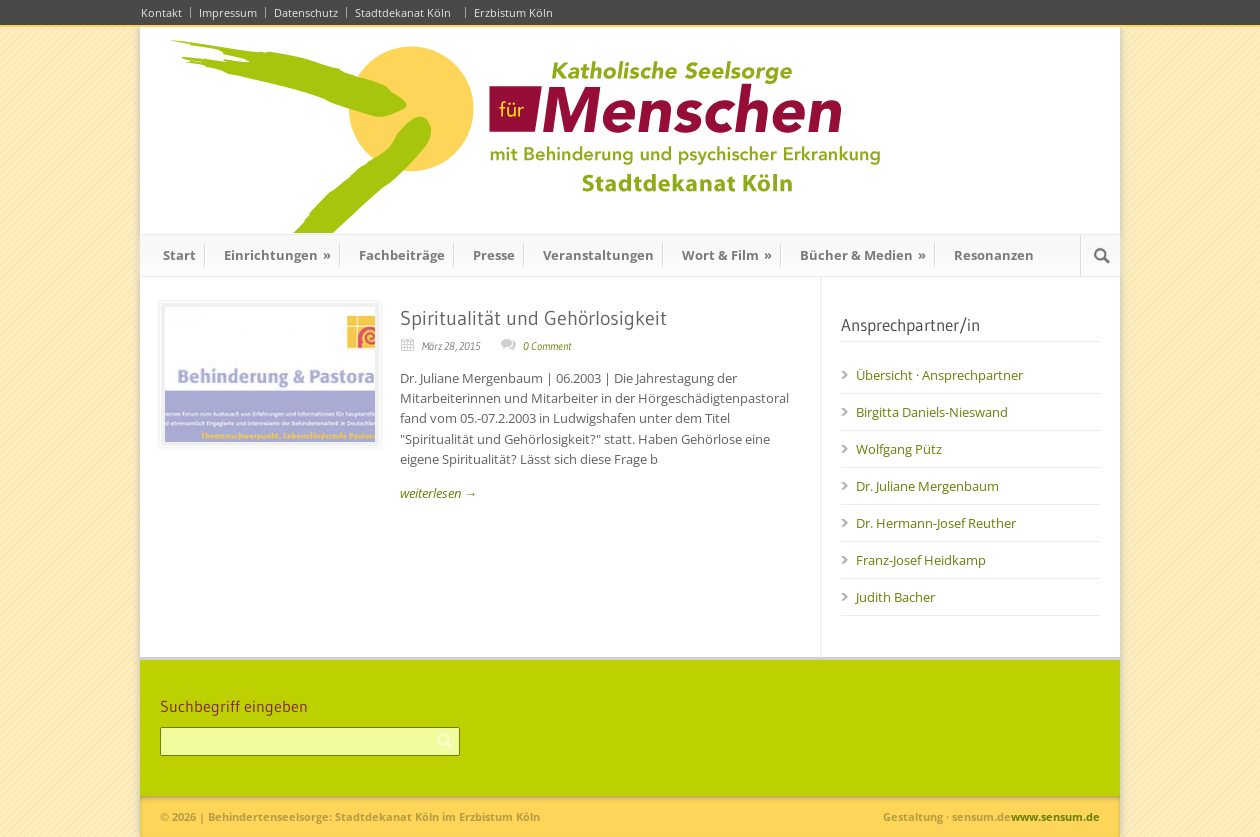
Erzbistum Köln (516, 12)
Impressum (228, 12)
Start (179, 255)
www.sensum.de (1055, 816)
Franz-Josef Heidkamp (921, 560)
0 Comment (547, 346)
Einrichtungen (277, 255)
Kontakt (161, 12)
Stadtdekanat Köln (406, 12)
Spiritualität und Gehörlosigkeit (533, 318)
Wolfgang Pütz (899, 449)
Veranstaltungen (598, 255)
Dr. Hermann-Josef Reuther (936, 523)
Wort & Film (727, 255)
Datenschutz (306, 12)
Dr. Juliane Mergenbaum (927, 486)
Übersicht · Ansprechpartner (939, 375)
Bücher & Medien (863, 255)
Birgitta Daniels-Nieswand (932, 412)
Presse (494, 255)
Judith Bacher (895, 597)
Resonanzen (994, 255)
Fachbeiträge (402, 255)
